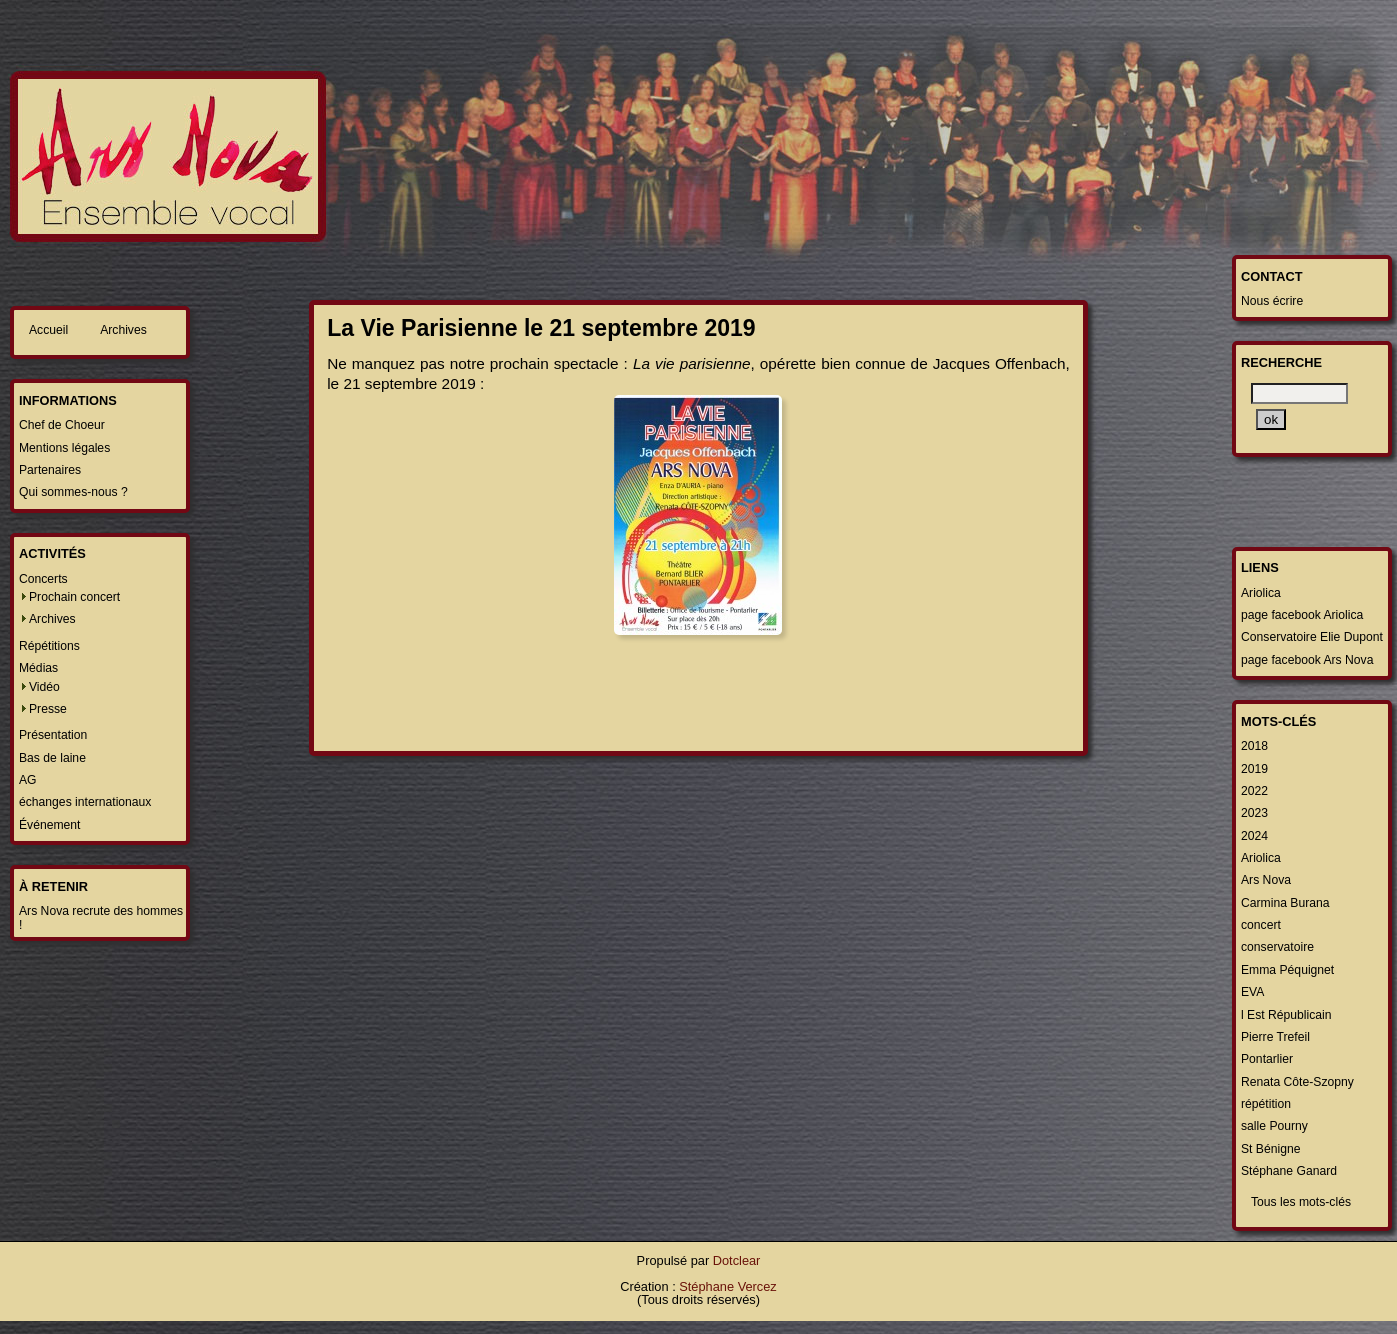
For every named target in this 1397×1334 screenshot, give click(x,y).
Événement (50, 825)
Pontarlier (1267, 1059)
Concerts (43, 579)
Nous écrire (1272, 301)
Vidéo (44, 687)
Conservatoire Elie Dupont (1312, 637)
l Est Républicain (1286, 1015)
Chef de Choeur (62, 425)
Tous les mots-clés (1301, 1202)
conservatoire (1277, 947)
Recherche (1281, 362)
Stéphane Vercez (727, 1286)
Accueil (48, 330)
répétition (1266, 1104)
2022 (1254, 791)
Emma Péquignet (1287, 970)
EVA (1252, 992)
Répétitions (49, 646)
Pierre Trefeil (1275, 1037)
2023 (1254, 813)
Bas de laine (52, 758)
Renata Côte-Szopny (1297, 1082)
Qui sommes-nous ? (73, 492)
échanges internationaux (85, 802)
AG (28, 780)
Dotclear (737, 1260)
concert (1261, 925)
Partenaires (50, 470)
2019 (1254, 769)
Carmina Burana (1285, 903)
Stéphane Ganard (1289, 1171)
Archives (123, 330)
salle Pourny (1274, 1126)
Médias (38, 668)
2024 (1254, 836)
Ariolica (1261, 593)
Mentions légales (64, 448)
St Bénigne (1270, 1149)
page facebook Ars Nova (1307, 660)
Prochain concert (74, 597)
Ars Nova (1266, 880)
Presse (48, 709)
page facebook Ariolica (1302, 615)
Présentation (53, 735)
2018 (1254, 746)
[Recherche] (1299, 393)
